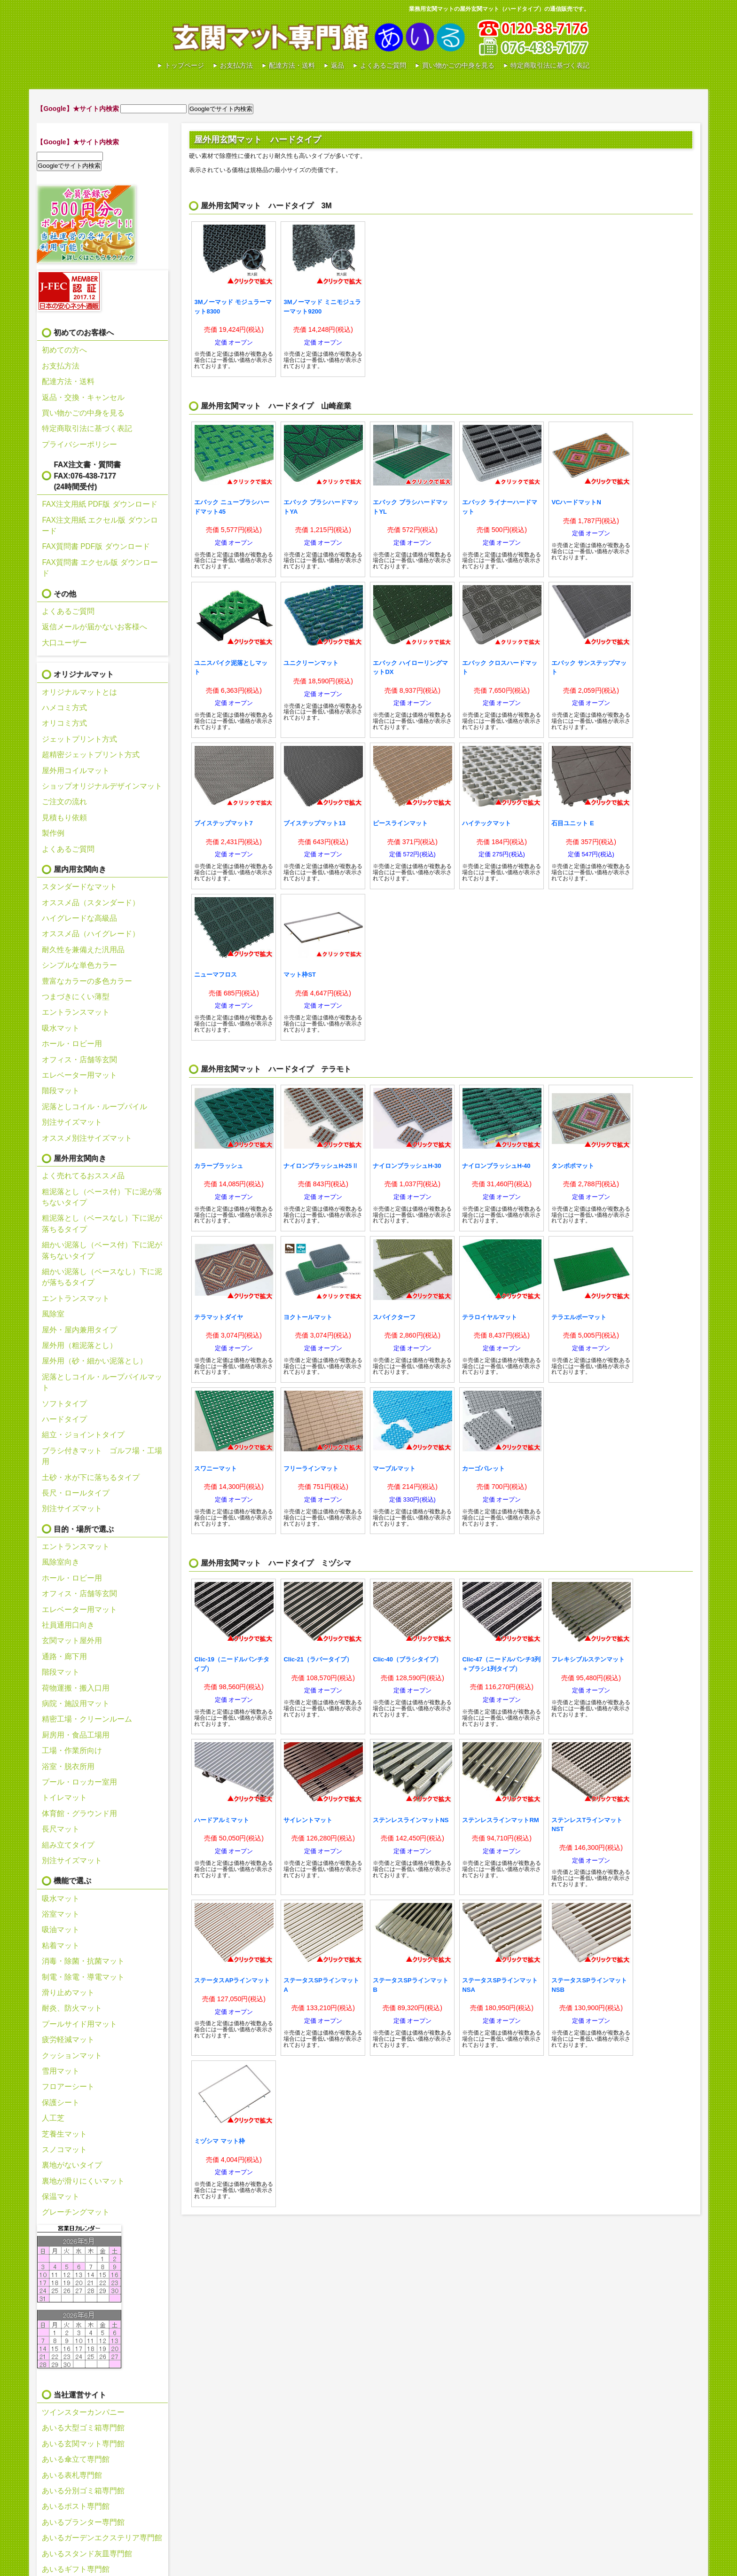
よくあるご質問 (383, 65)
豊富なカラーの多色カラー (87, 981)
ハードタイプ (64, 1419)
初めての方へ (64, 350)
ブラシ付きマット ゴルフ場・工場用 (102, 1456)
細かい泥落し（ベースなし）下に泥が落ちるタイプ (102, 1277)
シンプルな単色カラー (79, 965)
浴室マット (60, 1914)
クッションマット (72, 2055)
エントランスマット (76, 1012)
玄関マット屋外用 (72, 1640)
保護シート (60, 2102)
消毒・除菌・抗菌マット (83, 1961)
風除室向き (60, 1562)
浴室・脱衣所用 (68, 1766)
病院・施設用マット (76, 1703)
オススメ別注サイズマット (87, 1138)
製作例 (53, 833)
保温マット (60, 2196)
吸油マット (60, 1930)
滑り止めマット (68, 1993)
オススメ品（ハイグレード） (91, 934)
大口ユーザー (64, 643)
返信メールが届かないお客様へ (94, 627)
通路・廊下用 (64, 1656)
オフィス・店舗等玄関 (79, 1060)
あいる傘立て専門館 (76, 2459)
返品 (337, 65)
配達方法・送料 (292, 65)
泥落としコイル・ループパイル (94, 1107)
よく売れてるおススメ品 (83, 1176)
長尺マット (60, 1829)
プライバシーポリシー (79, 444)
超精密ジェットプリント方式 (91, 755)
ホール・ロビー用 (72, 1044)
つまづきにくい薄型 (76, 997)
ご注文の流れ (64, 802)
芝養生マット (64, 2134)
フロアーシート (68, 2087)
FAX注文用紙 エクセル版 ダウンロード (99, 525)
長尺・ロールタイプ (76, 1493)
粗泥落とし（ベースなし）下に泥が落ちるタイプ (102, 1223)
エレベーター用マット (79, 1075)
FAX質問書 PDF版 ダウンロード (95, 546)
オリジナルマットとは (79, 692)
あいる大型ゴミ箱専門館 (83, 2428)
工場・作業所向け (72, 1750)
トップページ (184, 65)
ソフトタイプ (64, 1404)
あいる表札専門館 (72, 2475)
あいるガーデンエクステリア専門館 (102, 2538)
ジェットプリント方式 (79, 739)
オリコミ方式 (64, 723)
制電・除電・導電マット (83, 1977)
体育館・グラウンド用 (79, 1813)
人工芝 (53, 2118)
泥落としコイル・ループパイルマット (102, 1382)
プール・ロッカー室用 (79, 1782)
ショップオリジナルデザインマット (102, 786)
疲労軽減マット (68, 2040)
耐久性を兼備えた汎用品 (83, 950)
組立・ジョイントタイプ (83, 1435)
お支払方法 (236, 65)
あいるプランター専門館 (83, 2522)
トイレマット (64, 1797)
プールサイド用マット (79, 2024)
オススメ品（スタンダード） (91, 903)
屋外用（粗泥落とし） (79, 1345)
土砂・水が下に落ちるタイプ (91, 1477)
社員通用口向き (68, 1625)
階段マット (60, 1091)
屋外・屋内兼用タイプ (79, 1330)
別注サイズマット (72, 1122)
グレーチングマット (76, 2212)
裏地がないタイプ (72, 2165)
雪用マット (60, 2071)
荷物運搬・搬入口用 (76, 1688)
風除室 (53, 1314)
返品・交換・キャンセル (83, 397)
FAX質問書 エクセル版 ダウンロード (99, 567)
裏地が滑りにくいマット (83, 2181)
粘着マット (60, 1946)
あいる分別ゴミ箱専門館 (83, 2491)
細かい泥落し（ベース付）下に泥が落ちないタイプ (102, 1250)
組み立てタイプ (68, 1845)
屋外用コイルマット (76, 771)
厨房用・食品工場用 (76, 1735)
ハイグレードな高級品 (79, 918)
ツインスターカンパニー (83, 2412)
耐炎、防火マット (72, 2008)
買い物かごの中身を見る (458, 65)
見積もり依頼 (64, 818)
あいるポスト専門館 (76, 2506)
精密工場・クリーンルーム (87, 1719)
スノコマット (64, 2149)
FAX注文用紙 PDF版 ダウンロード (99, 504)
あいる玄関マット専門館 (318, 37)
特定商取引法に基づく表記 (549, 65)
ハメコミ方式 (64, 708)
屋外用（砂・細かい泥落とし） (94, 1361)
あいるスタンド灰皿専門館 (87, 2554)
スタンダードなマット (79, 887)
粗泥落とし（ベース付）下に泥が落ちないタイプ (102, 1197)
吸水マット (60, 1028)
